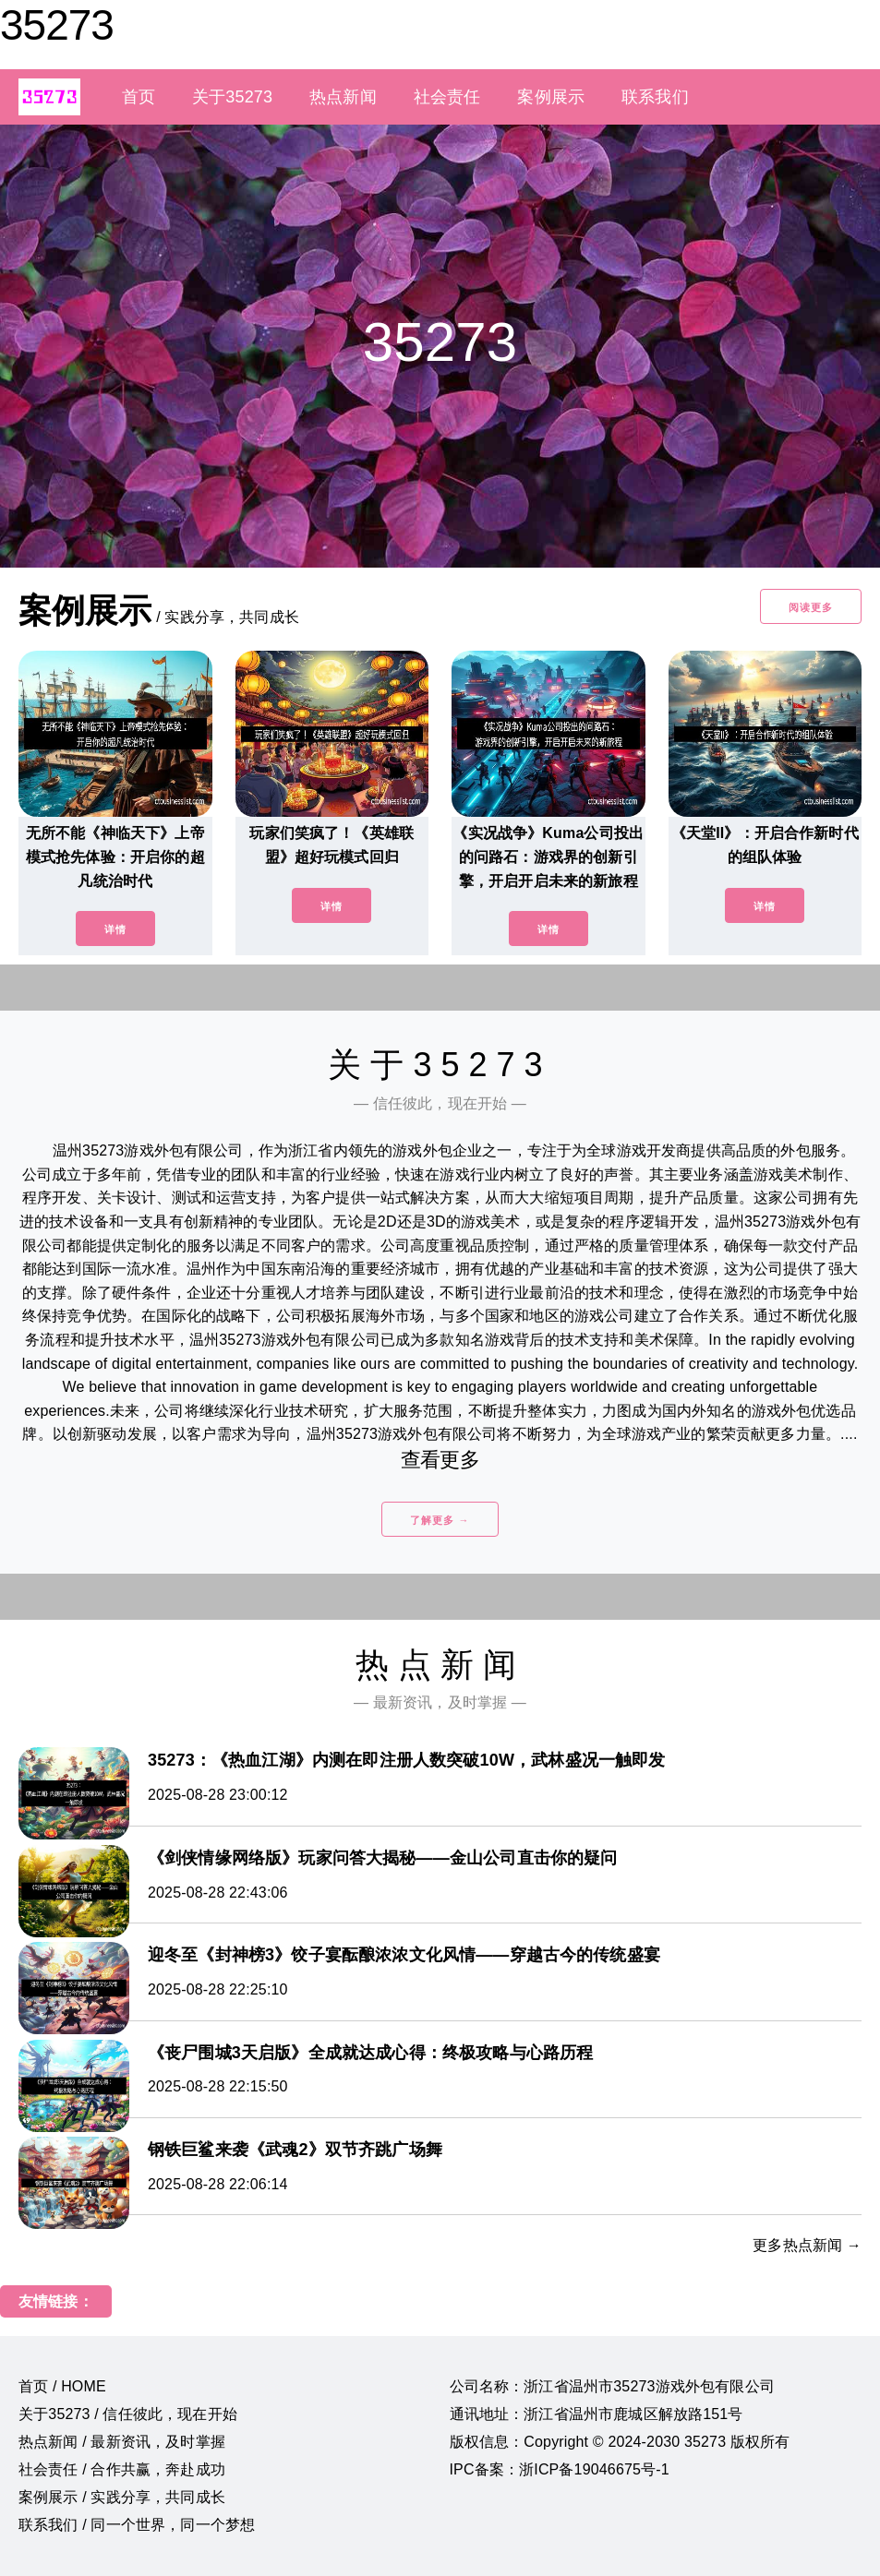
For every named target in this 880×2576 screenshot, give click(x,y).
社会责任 (447, 97)
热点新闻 (343, 97)
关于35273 (232, 97)
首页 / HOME (62, 2386)
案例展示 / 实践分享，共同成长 (121, 2497)
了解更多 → (439, 1520)
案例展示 (551, 97)
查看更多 (440, 1459)
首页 (138, 97)
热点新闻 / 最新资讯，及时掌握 (121, 2442)
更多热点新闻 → (807, 2245)
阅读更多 (811, 607)
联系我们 (655, 97)
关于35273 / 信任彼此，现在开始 (127, 2414)
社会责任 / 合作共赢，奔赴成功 (121, 2469)
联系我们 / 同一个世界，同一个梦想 (136, 2525)
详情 (115, 929)
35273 (57, 25)
